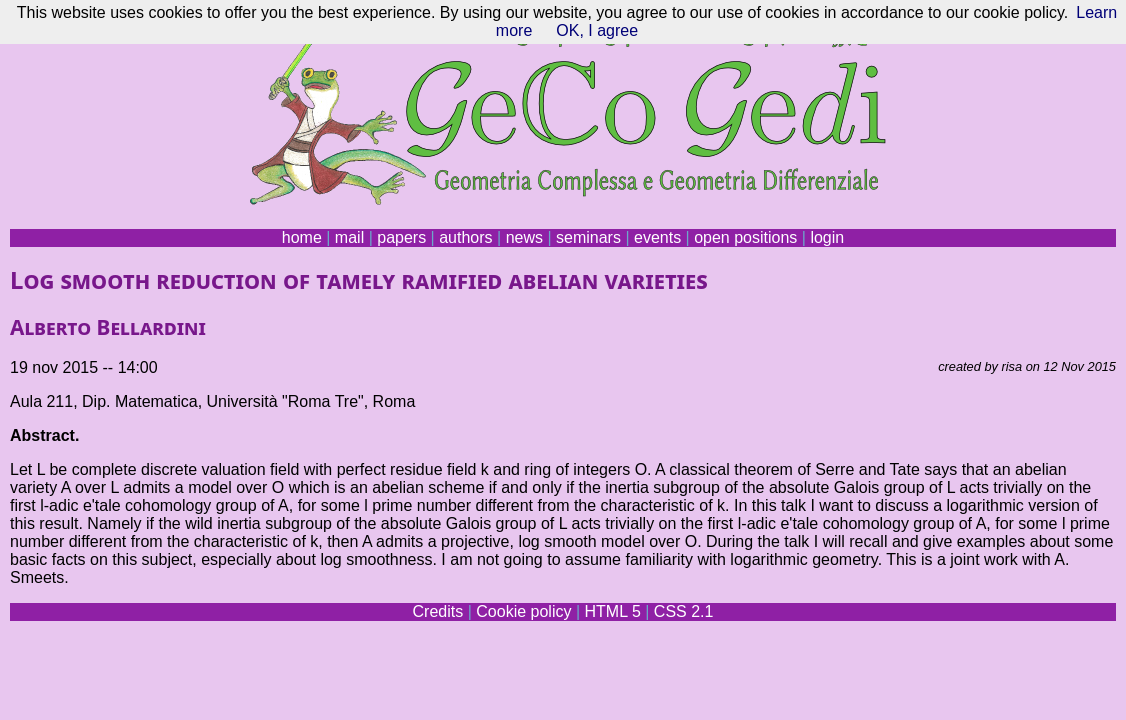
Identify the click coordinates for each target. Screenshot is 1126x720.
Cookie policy (523, 611)
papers (401, 237)
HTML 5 (612, 611)
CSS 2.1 (684, 611)
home (302, 237)
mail (349, 237)
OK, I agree (597, 30)
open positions (745, 237)
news (524, 237)
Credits (438, 611)
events (657, 237)
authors (465, 237)
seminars (588, 237)
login (827, 237)
